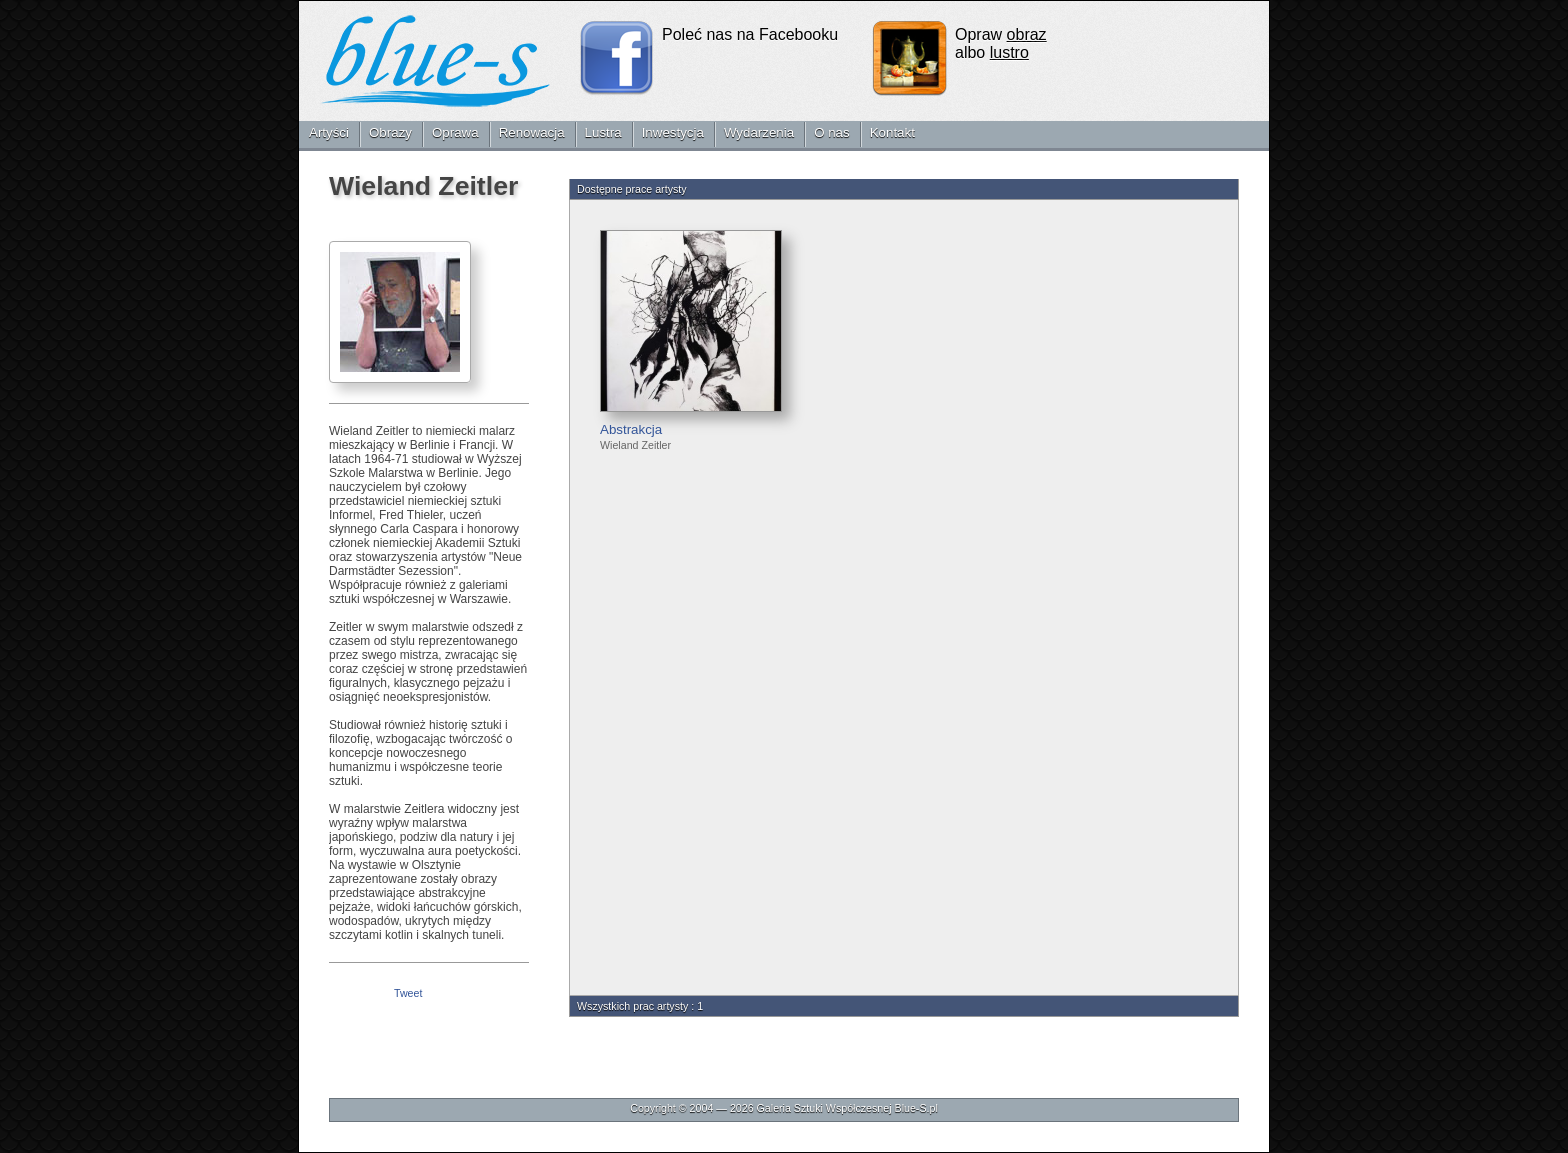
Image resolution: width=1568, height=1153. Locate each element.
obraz (1027, 34)
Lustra (603, 132)
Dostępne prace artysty (632, 189)
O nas (832, 132)
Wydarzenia (759, 132)
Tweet (408, 993)
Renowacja (532, 132)
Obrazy (390, 132)
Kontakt (892, 132)
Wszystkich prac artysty (632, 1006)
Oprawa (455, 132)
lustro (1009, 52)
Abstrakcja (631, 429)
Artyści (329, 132)
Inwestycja (673, 132)
